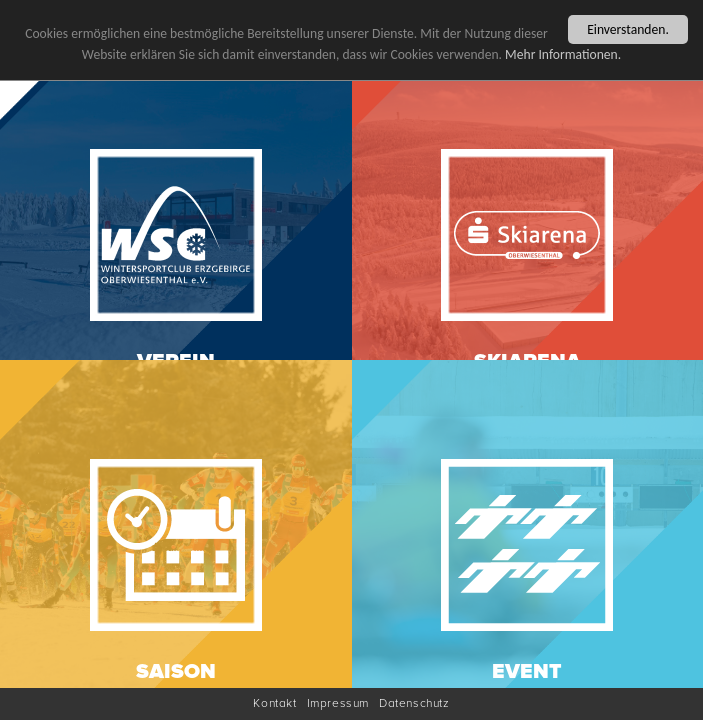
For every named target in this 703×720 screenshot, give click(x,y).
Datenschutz (414, 703)
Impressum (338, 703)
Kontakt (274, 703)
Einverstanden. (628, 28)
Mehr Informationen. (563, 53)
